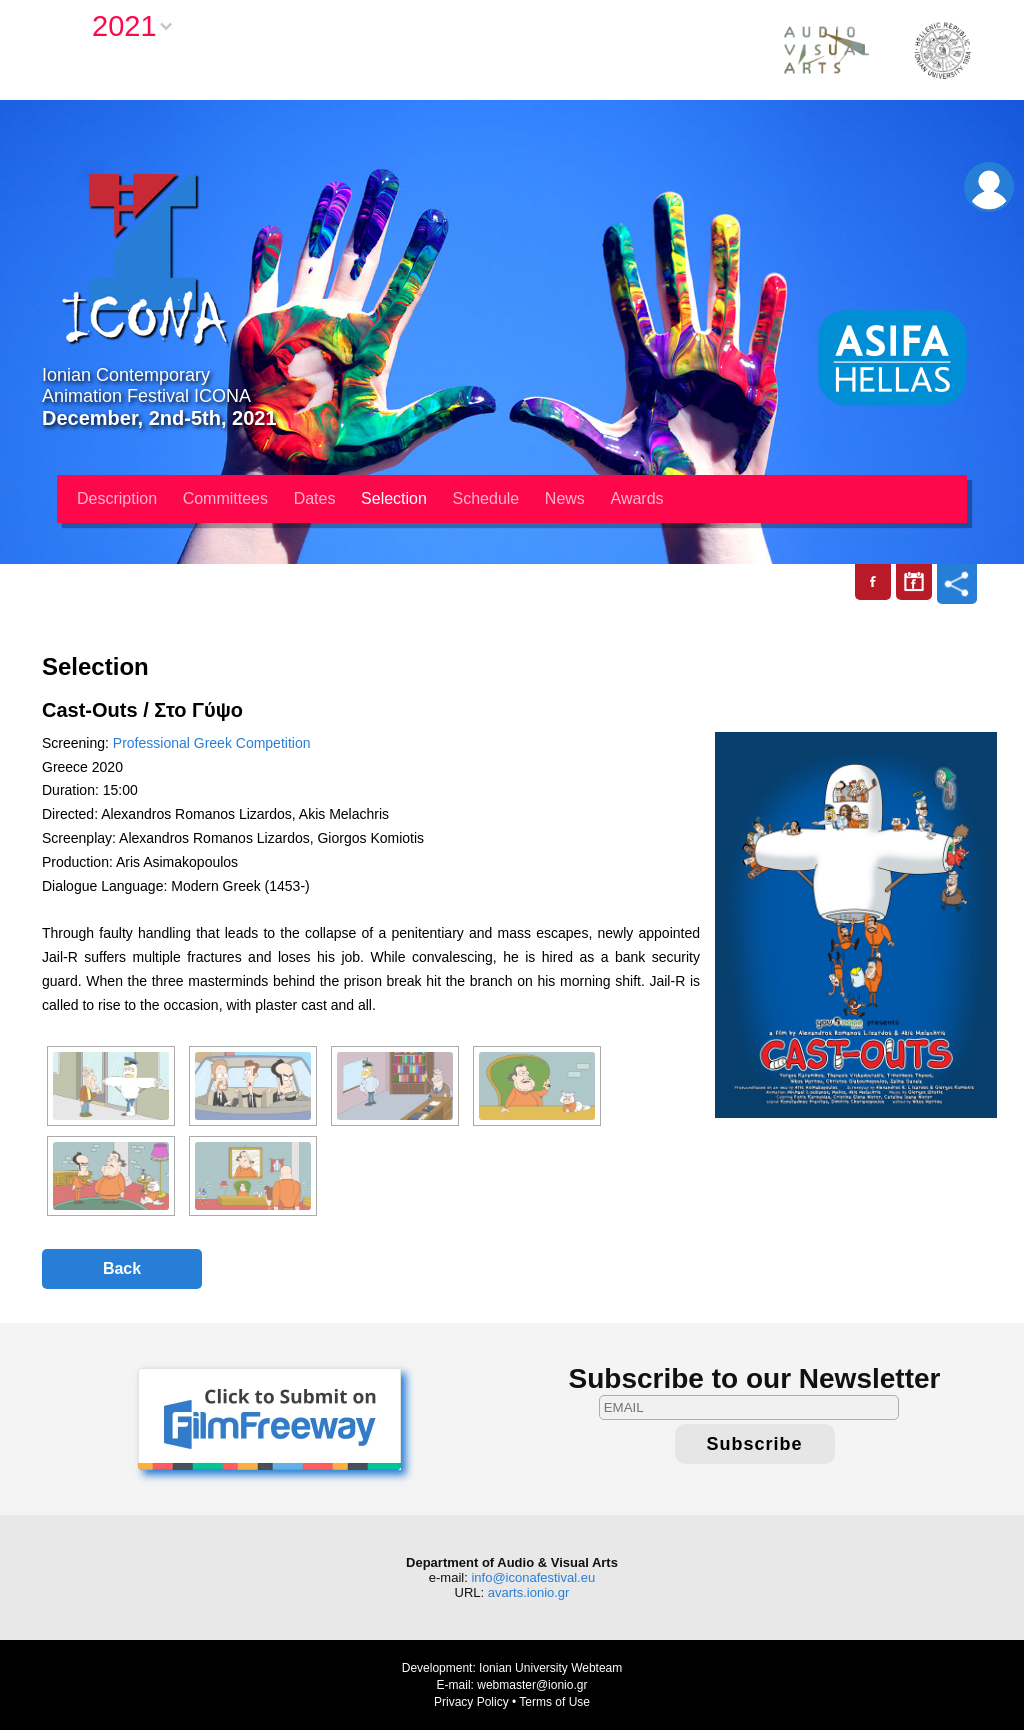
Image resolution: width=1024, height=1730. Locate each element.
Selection (394, 498)
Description (117, 498)
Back (122, 1268)
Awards (637, 498)
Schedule (486, 498)
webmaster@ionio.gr (532, 1685)
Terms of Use (554, 1702)
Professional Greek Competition (212, 743)
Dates (315, 498)
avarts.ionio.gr (529, 1592)
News (565, 498)
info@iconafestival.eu (533, 1577)
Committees (225, 498)
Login (989, 187)
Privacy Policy (471, 1702)
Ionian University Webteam (550, 1668)
